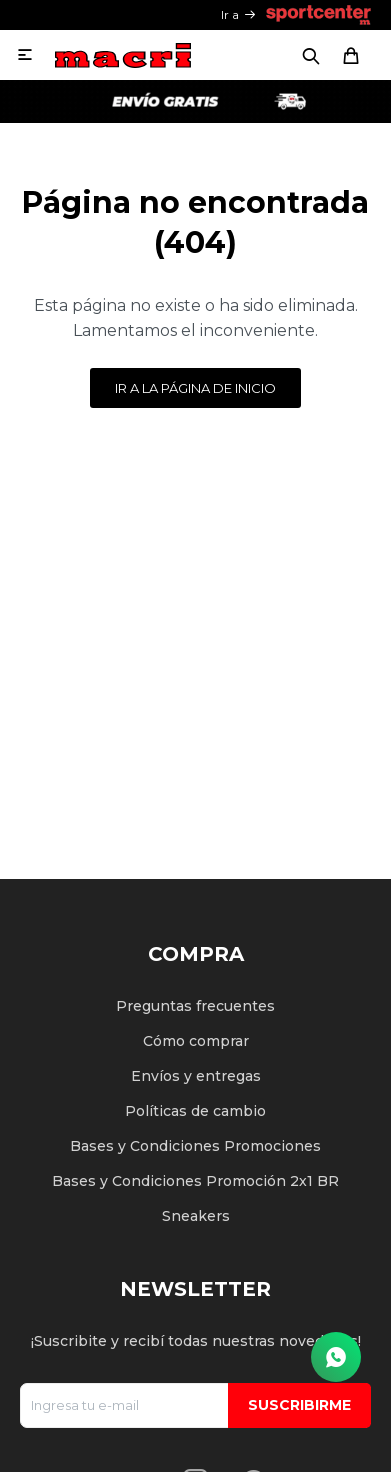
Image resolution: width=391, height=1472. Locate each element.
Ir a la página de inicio (195, 388)
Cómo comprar (196, 1041)
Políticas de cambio (195, 1111)
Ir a (230, 14)
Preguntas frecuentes (195, 1006)
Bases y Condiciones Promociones (195, 1146)
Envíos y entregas (196, 1076)
